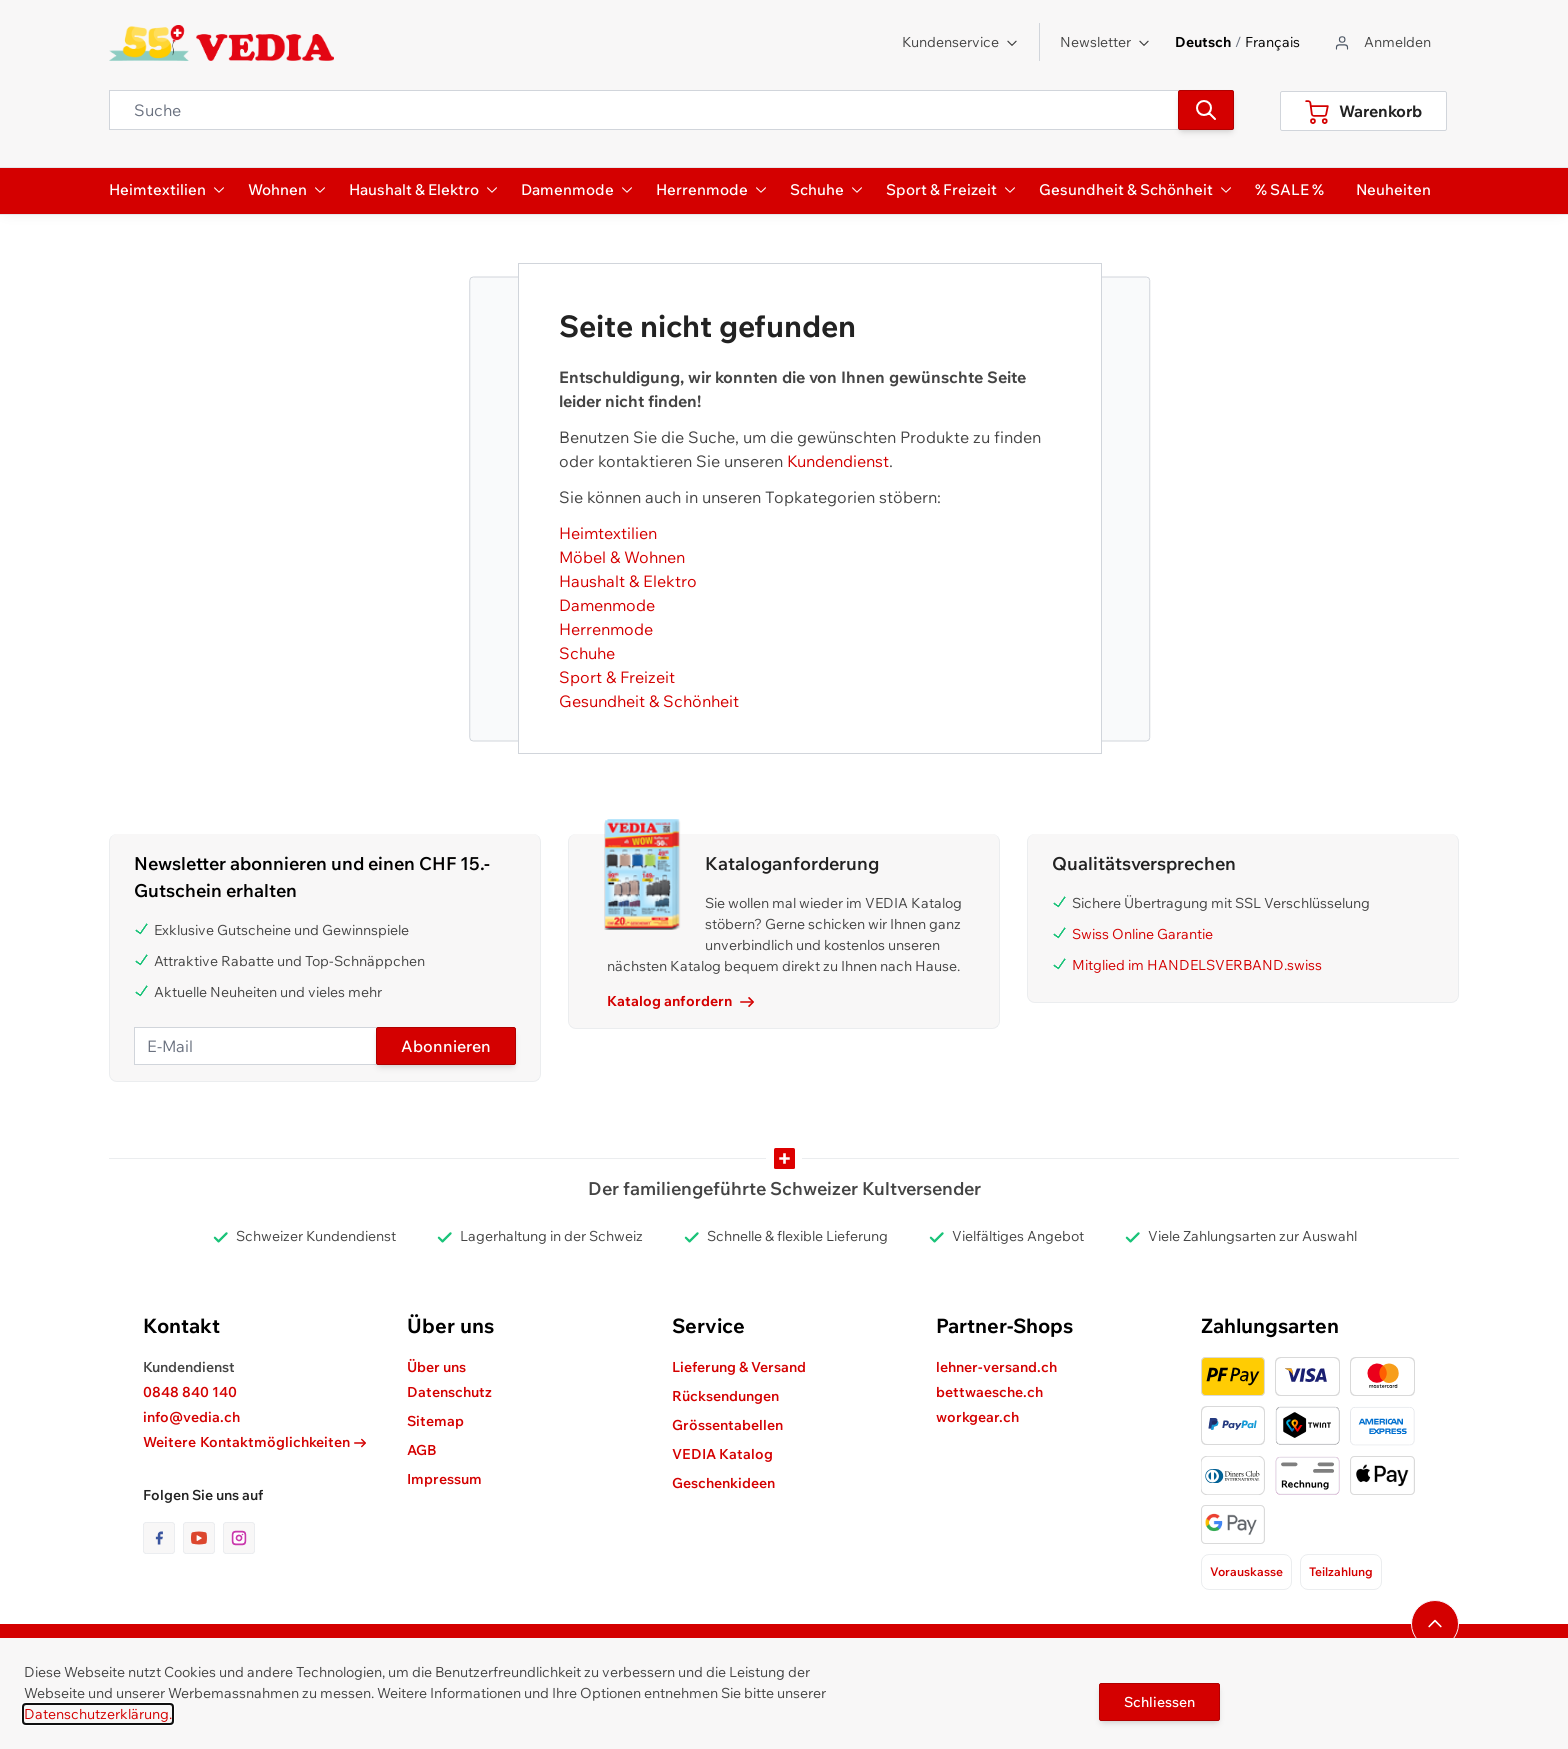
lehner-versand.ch (996, 1367)
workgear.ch (977, 1417)
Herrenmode (606, 629)
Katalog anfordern (680, 1001)
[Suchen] (1206, 110)
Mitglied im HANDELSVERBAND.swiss (1197, 965)
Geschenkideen (723, 1483)
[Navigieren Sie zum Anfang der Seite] (1435, 1624)
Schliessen (1159, 1702)
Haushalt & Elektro (628, 581)
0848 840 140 (190, 1392)
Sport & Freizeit (617, 677)
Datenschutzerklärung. (98, 1714)
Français (1272, 42)
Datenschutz (449, 1392)
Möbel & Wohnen (622, 557)
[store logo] (221, 43)
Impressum (444, 1479)
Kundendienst (838, 461)
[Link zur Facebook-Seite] (163, 1538)
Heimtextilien (608, 533)
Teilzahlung (1341, 1571)
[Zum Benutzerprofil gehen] (1381, 42)
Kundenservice (960, 42)
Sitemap (435, 1421)
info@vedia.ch (191, 1417)
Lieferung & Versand (739, 1367)
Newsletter (1105, 42)
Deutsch (1203, 42)
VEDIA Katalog (722, 1454)
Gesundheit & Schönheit (649, 701)
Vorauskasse (1246, 1571)
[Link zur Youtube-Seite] (203, 1538)
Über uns (436, 1367)
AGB (422, 1450)
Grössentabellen (727, 1425)
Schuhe (587, 653)
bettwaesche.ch (989, 1392)
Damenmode (607, 605)
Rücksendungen (725, 1396)
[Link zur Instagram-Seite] (239, 1538)
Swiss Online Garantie (1142, 934)
